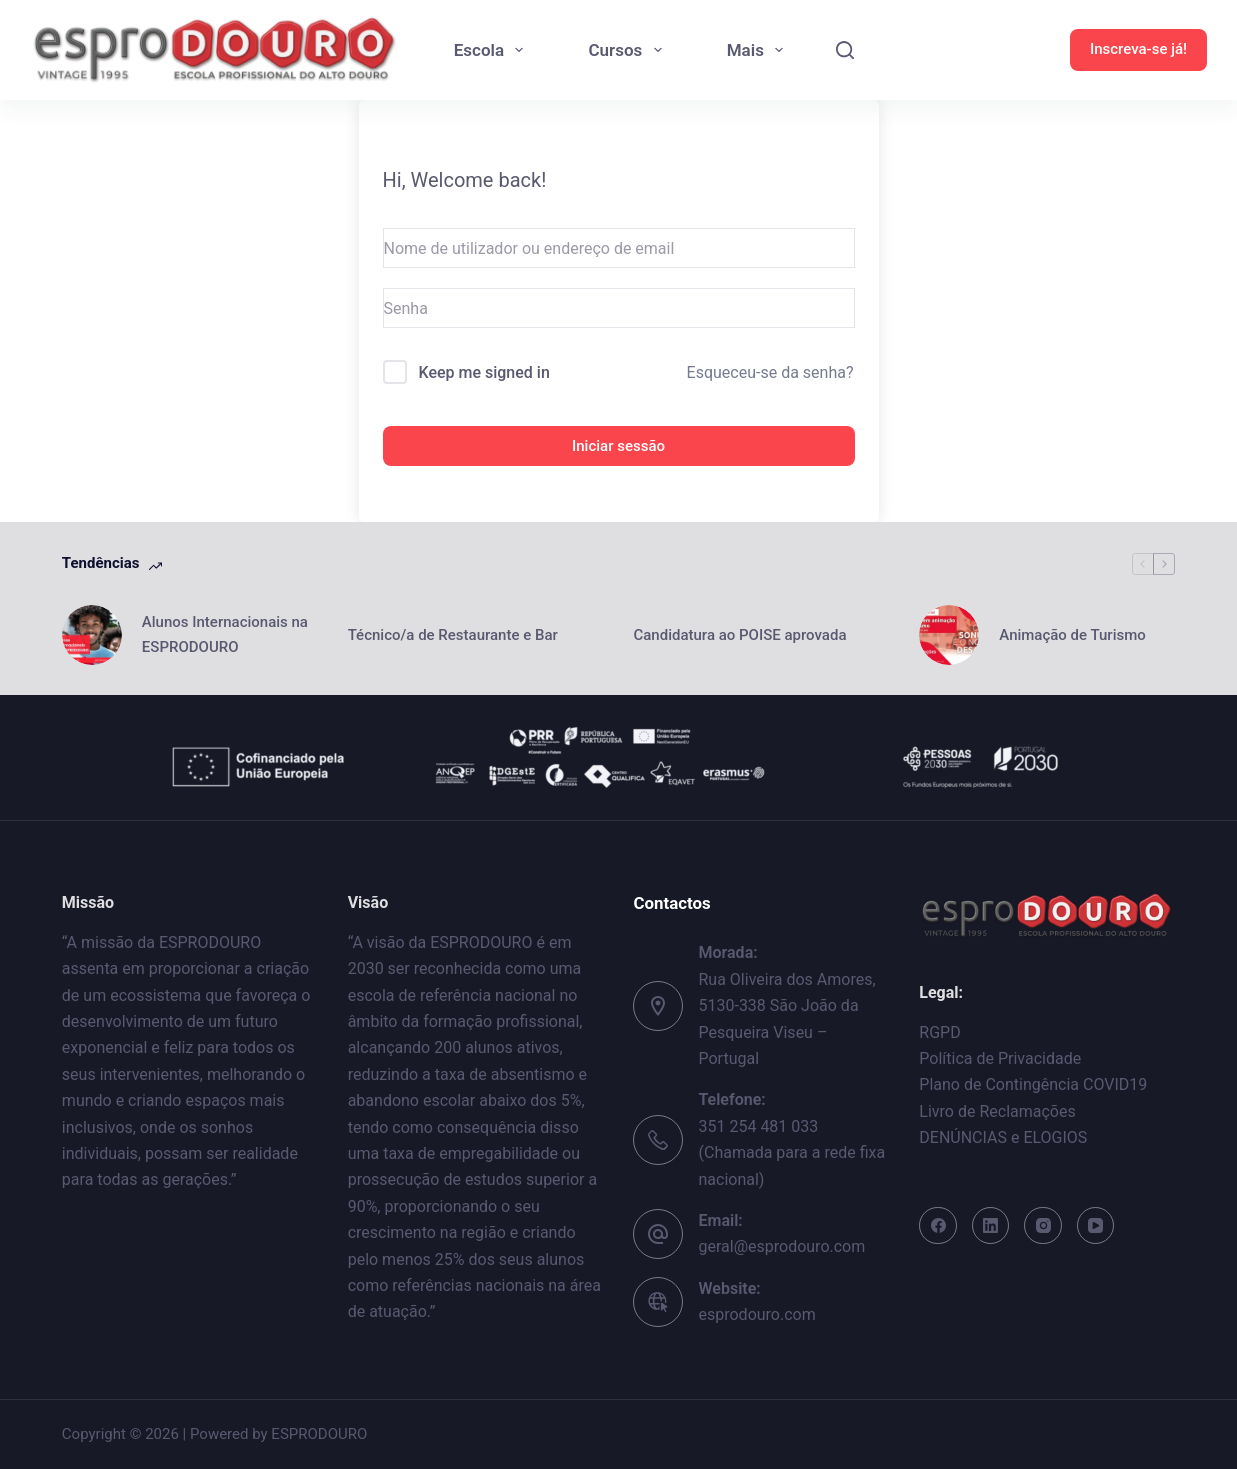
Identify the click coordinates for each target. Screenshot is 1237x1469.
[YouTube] (1096, 1226)
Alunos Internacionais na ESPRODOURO (225, 634)
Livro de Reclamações (997, 1111)
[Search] (845, 50)
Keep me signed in (483, 372)
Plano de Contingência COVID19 (1033, 1084)
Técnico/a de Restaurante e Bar (455, 635)
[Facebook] (938, 1226)
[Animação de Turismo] (949, 635)
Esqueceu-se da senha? (770, 372)
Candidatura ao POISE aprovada (739, 635)
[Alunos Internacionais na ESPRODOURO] (92, 635)
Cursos (628, 50)
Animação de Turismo (1072, 635)
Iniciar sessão (618, 446)
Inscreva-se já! (1138, 49)
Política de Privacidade (1000, 1058)
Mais (759, 50)
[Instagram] (1043, 1226)
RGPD (939, 1032)
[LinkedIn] (991, 1226)
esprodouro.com (756, 1314)
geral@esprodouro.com (781, 1246)
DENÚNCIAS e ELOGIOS (1003, 1137)
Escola (493, 50)
